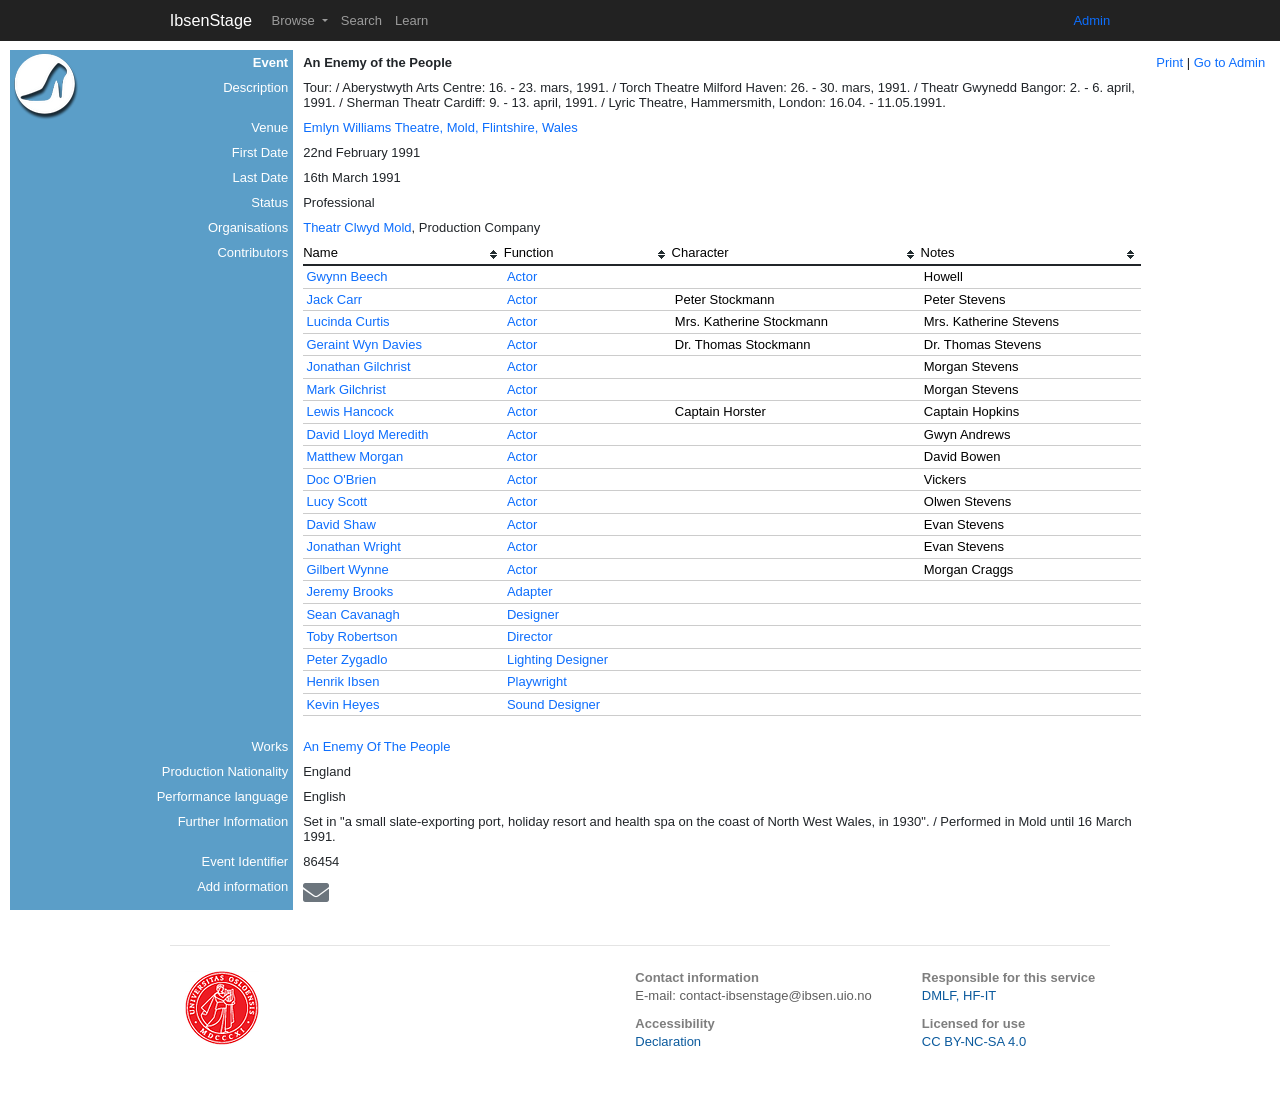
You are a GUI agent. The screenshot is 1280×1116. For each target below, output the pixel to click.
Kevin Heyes (342, 704)
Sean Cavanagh (352, 614)
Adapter (530, 591)
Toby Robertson (351, 636)
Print (1169, 62)
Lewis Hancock (349, 411)
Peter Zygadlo (346, 659)
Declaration (668, 1041)
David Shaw (340, 524)
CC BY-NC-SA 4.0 (974, 1041)
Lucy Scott (336, 501)
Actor (522, 276)
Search (361, 20)
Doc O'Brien (341, 479)
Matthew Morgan (354, 456)
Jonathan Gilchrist (358, 366)
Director (530, 636)
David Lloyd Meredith (367, 434)
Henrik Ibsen (342, 681)
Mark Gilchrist (345, 389)
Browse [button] (294, 20)
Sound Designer (553, 704)
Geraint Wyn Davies (363, 344)
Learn (411, 20)
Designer (533, 614)
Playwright (537, 681)
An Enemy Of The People (376, 746)
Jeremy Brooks (349, 591)
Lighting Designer (557, 659)
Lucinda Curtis (347, 321)
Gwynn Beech (346, 276)
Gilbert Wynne (347, 569)
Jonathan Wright (353, 546)
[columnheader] (403, 255)
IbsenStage (211, 20)
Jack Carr (334, 299)
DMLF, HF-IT (959, 995)
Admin (1091, 20)
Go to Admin (1230, 62)
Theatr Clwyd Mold (357, 227)
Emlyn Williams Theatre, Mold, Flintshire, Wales (440, 127)
